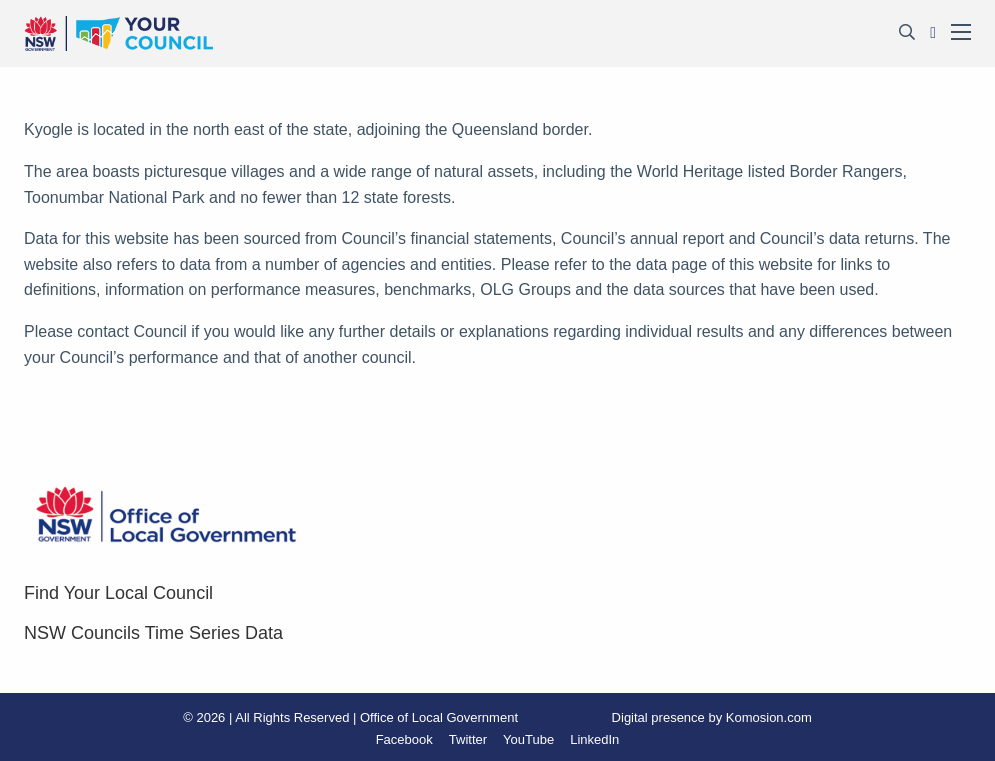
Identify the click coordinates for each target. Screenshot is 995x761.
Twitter (468, 739)
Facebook (404, 739)
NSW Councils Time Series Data (153, 633)
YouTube (528, 739)
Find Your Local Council (118, 593)
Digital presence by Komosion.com (712, 717)
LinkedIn (594, 739)
